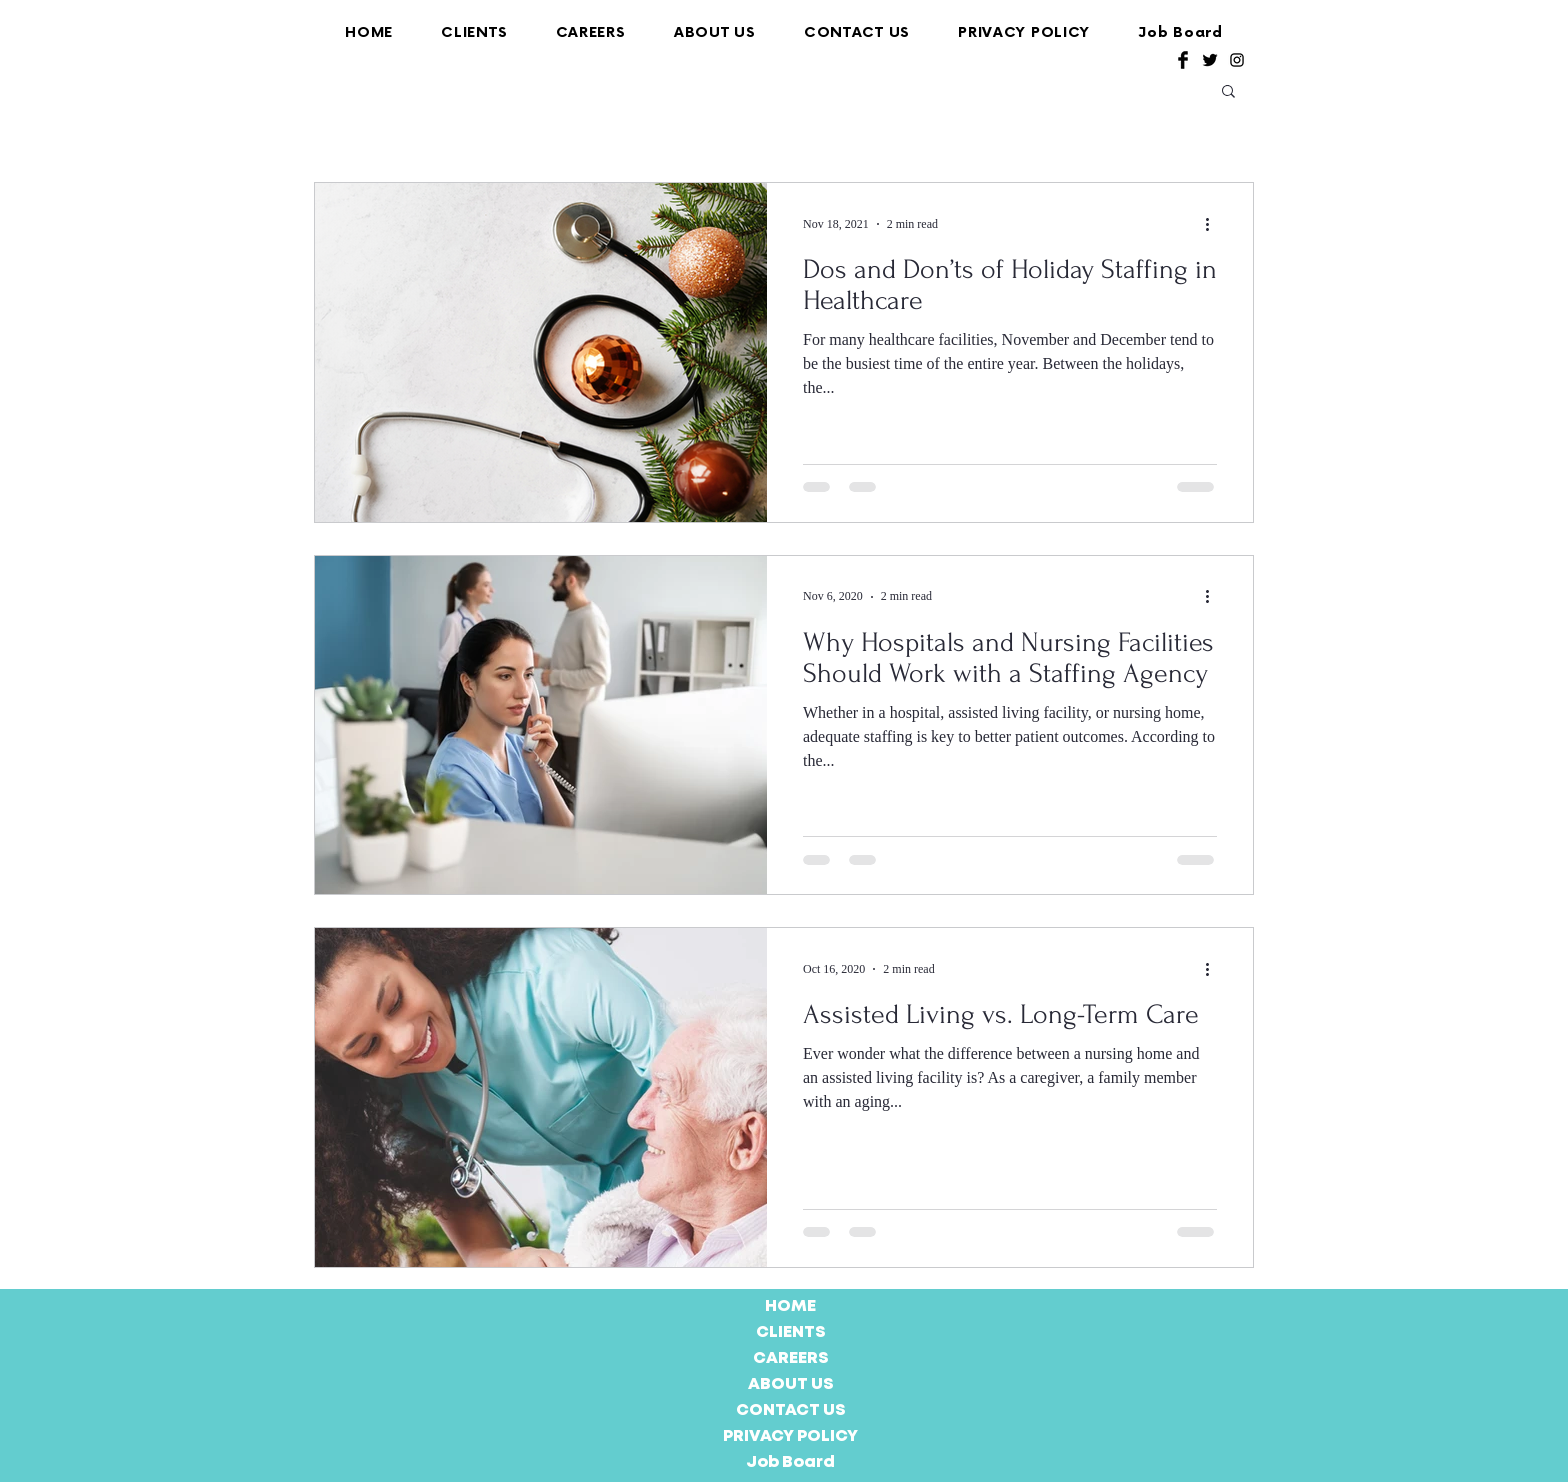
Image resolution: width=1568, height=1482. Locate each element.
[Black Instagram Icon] (1237, 60)
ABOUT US (791, 1384)
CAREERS (791, 1358)
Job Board (790, 1462)
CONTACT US (791, 1410)
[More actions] (1214, 224)
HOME (790, 1306)
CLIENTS (791, 1332)
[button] (1228, 92)
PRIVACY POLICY (790, 1436)
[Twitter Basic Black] (1210, 60)
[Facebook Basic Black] (1183, 60)
